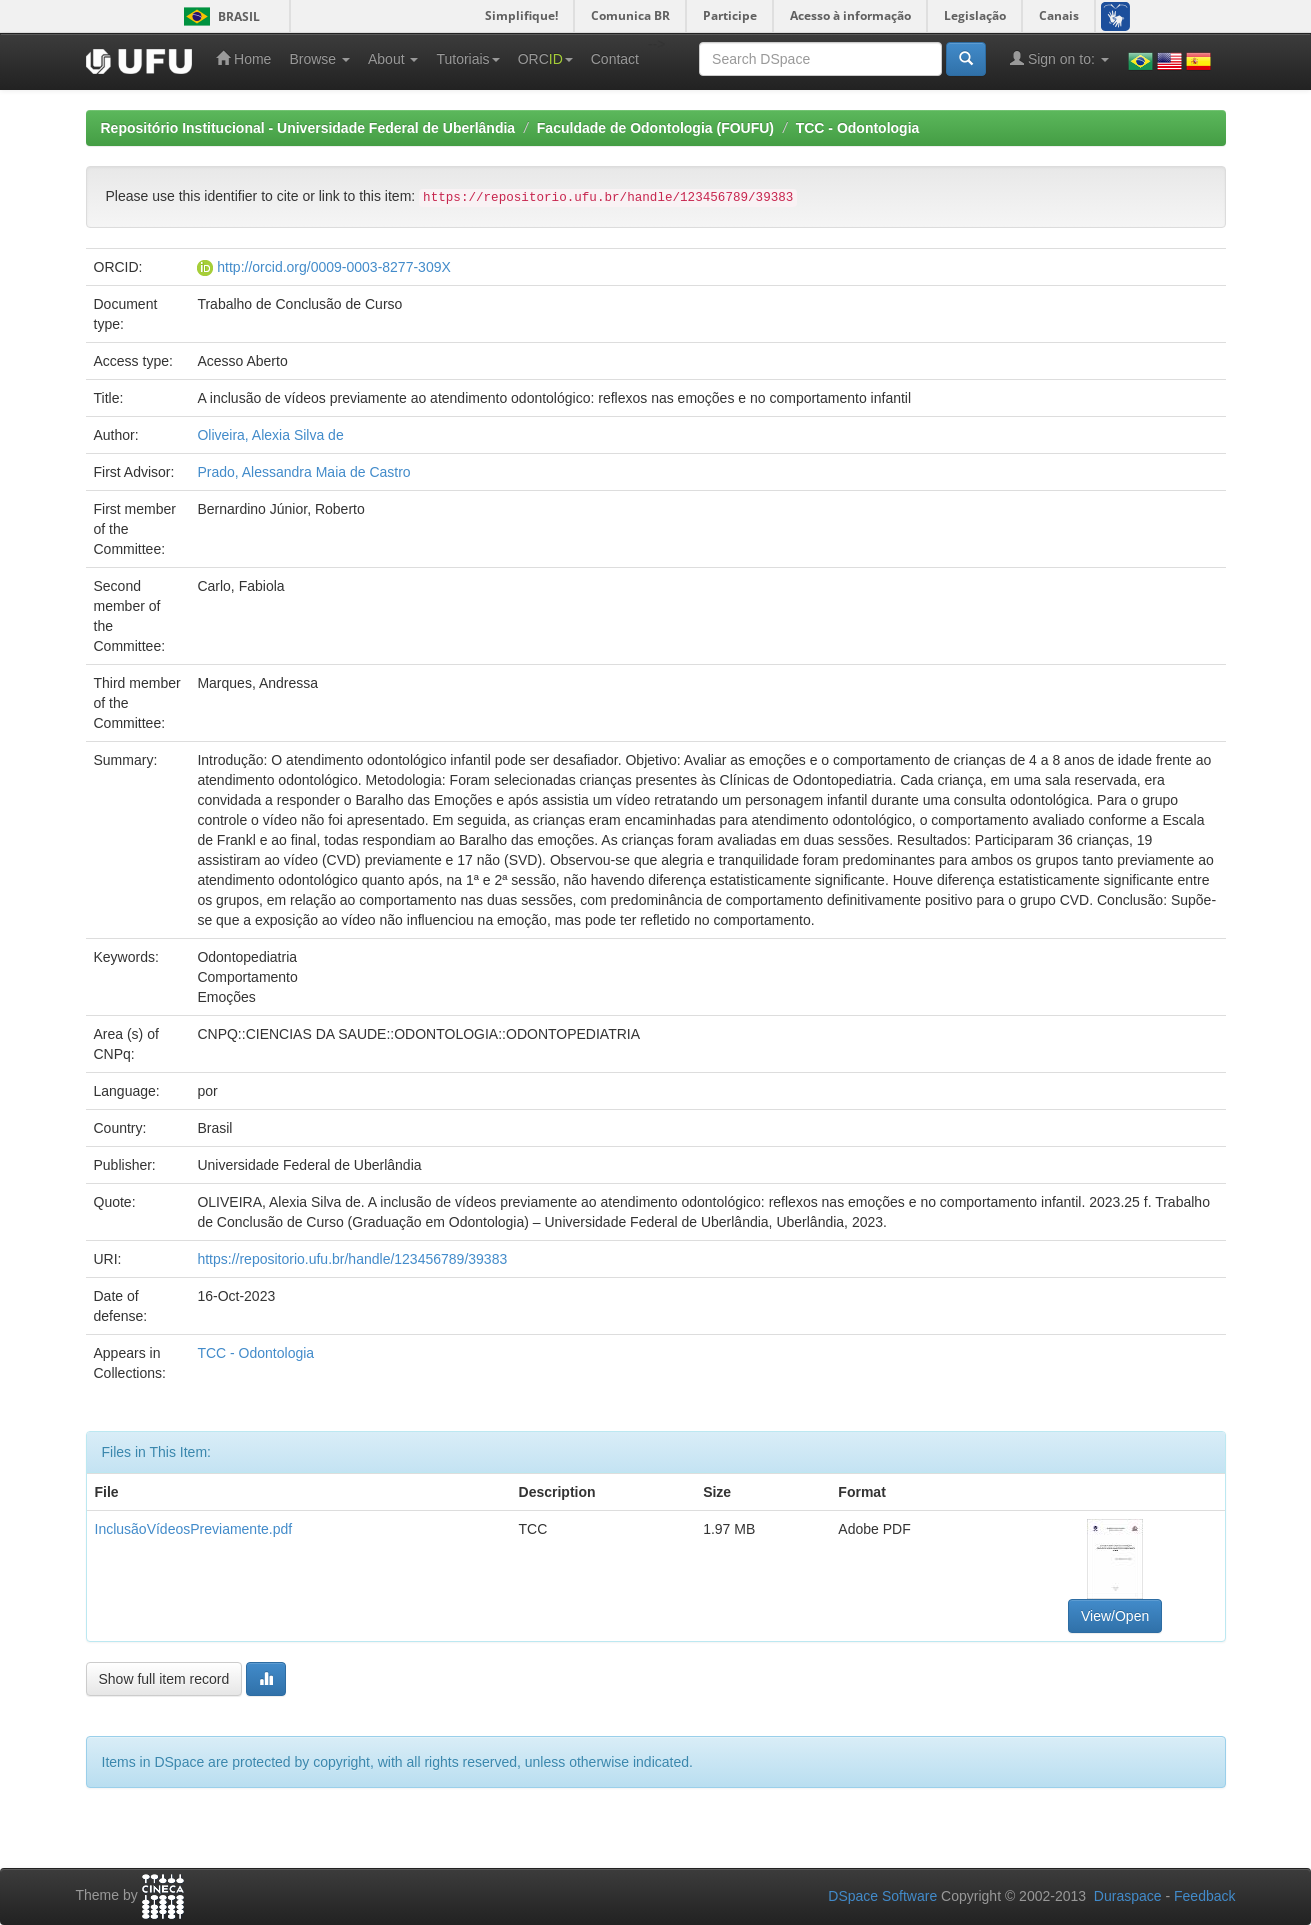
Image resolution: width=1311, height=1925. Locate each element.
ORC (545, 59)
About (393, 59)
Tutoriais (467, 59)
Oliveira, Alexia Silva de (270, 435)
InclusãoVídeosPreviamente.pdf (194, 1529)
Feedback (1204, 1896)
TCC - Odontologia (858, 128)
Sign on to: (1059, 58)
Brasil (218, 16)
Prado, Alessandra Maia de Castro (303, 472)
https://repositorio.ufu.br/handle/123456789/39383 (352, 1259)
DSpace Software (882, 1896)
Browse (319, 59)
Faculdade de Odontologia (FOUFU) (655, 128)
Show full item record (164, 1679)
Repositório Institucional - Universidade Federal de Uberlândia (308, 128)
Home (243, 58)
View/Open (1115, 1616)
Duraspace (1128, 1896)
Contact (615, 59)
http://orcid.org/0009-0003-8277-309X (334, 267)
